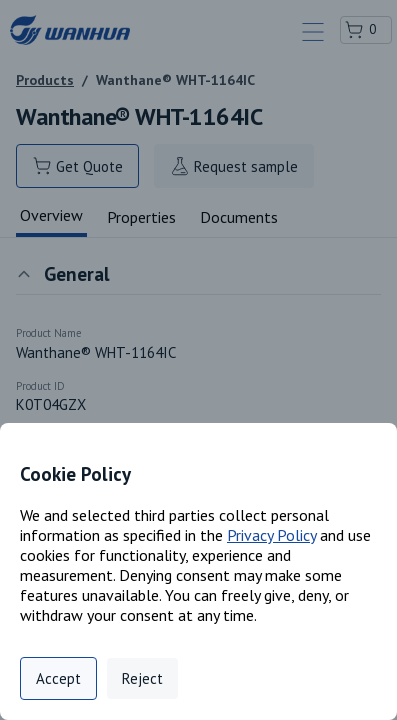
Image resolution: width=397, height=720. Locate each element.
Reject (142, 678)
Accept (58, 678)
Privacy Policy (271, 535)
